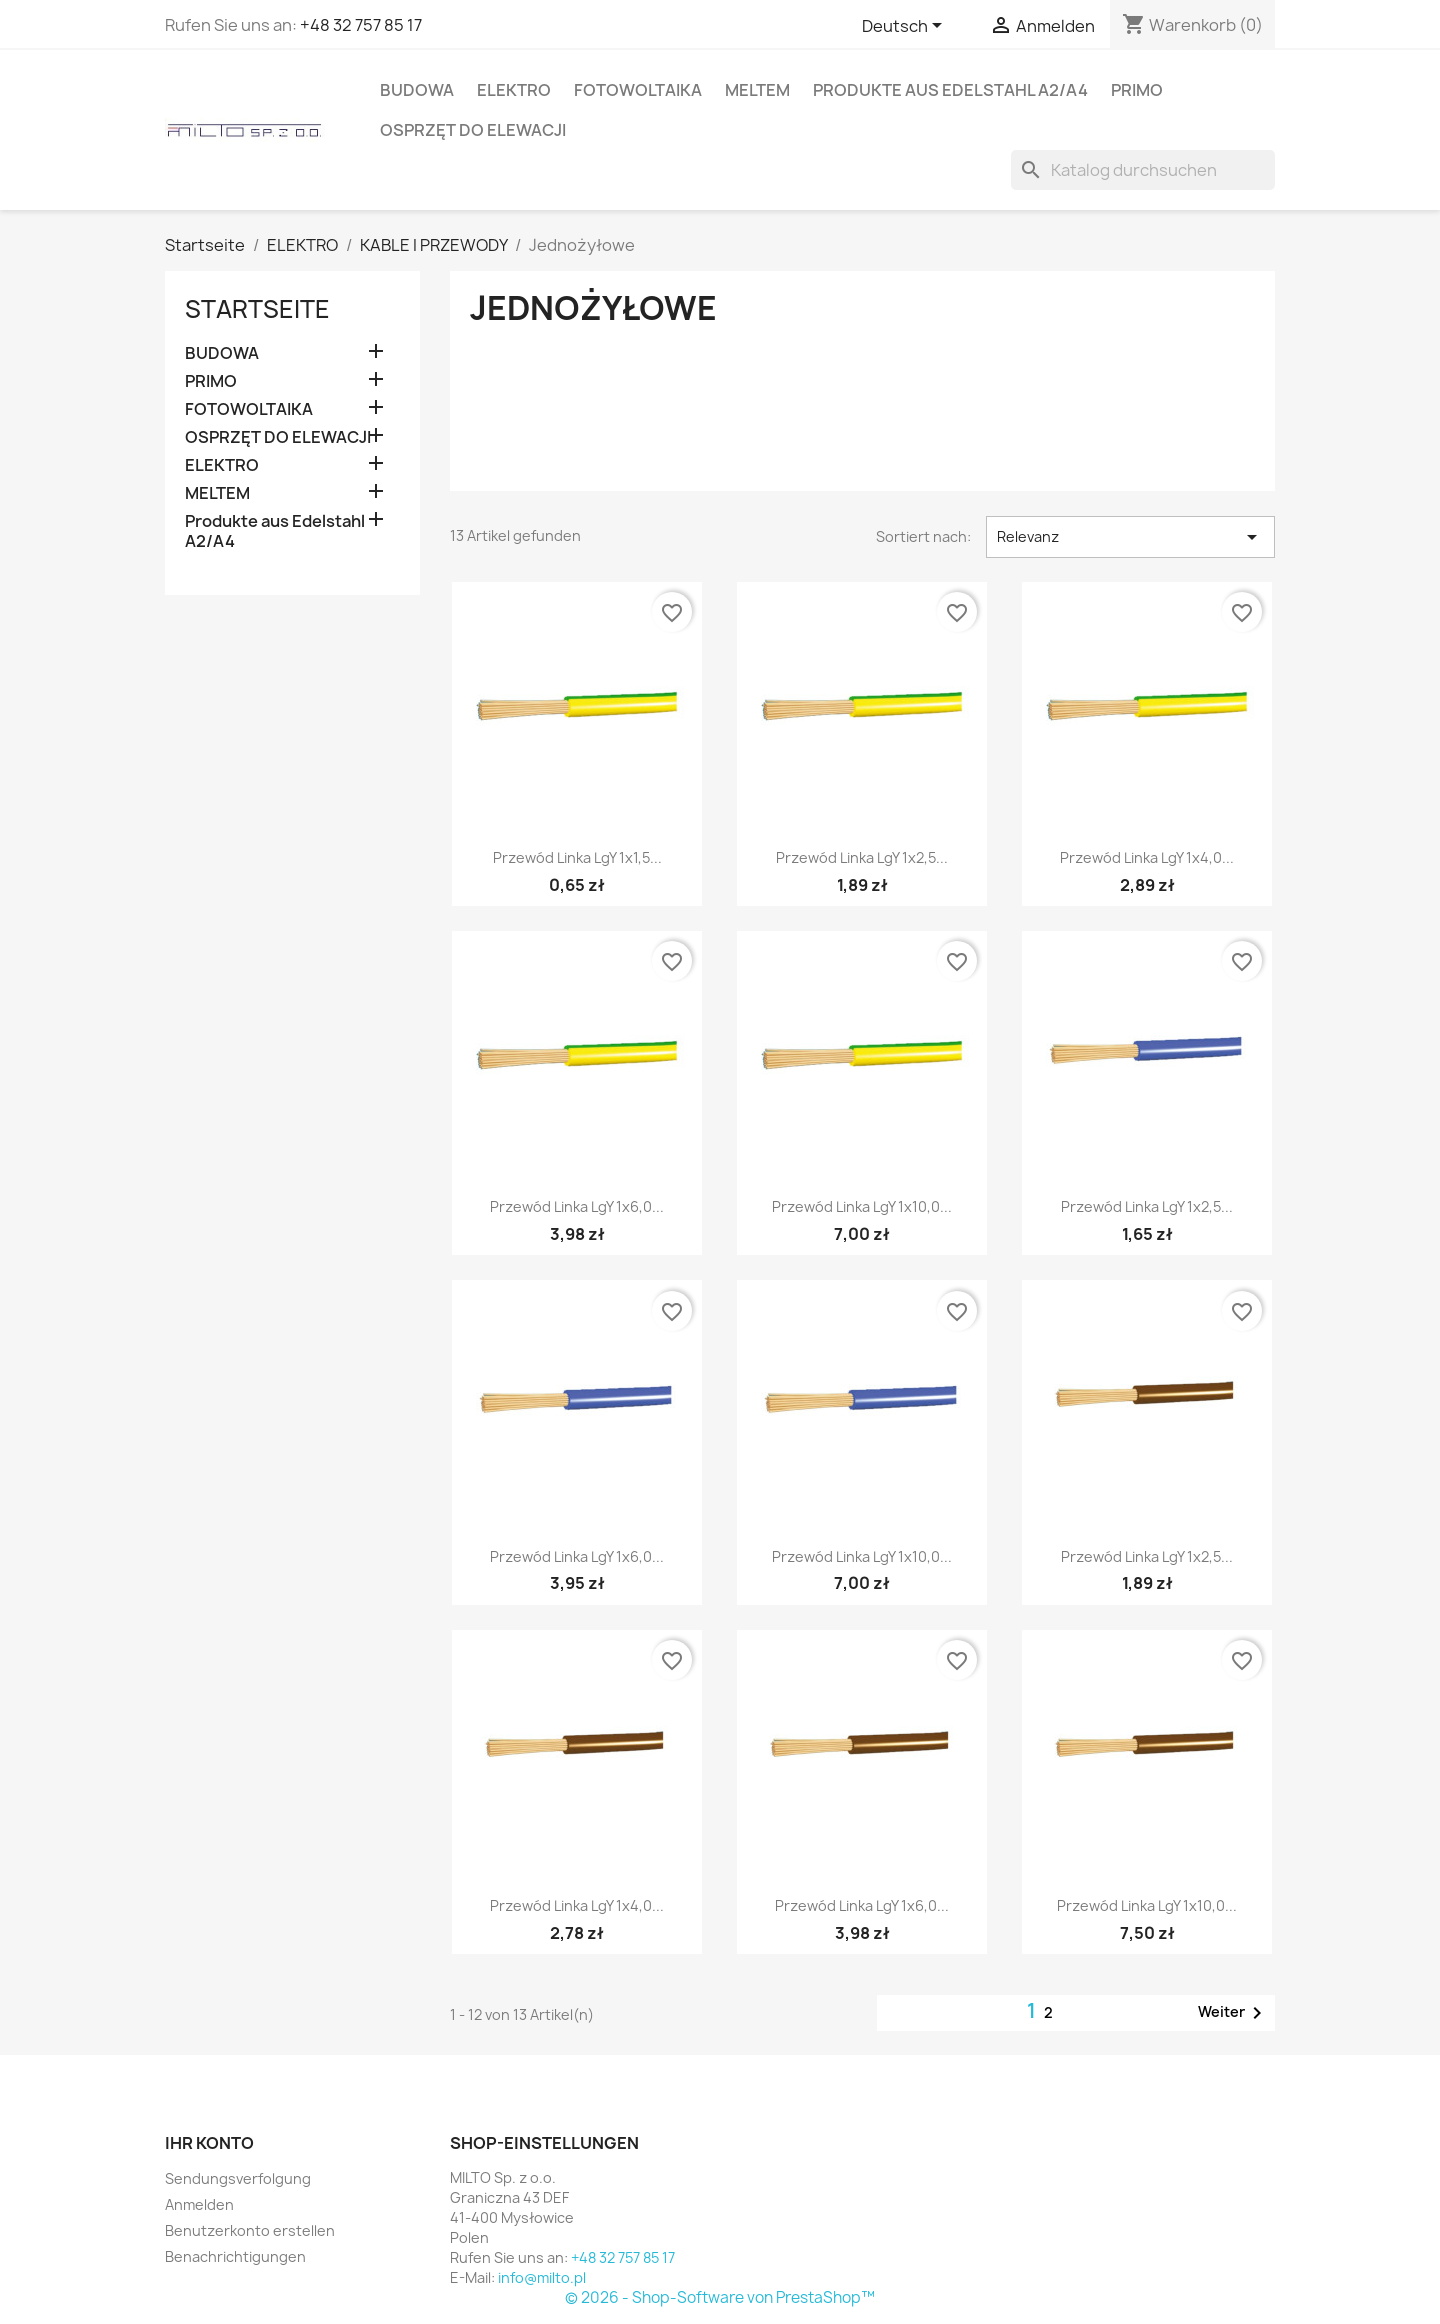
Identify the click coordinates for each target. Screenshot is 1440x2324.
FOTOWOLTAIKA (638, 90)
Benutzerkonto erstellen (250, 2230)
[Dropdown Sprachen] (905, 27)
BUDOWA (417, 90)
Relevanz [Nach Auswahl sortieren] (1130, 537)
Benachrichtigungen (235, 2256)
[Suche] (1143, 170)
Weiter (1233, 2013)
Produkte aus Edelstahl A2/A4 (950, 90)
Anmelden (199, 2204)
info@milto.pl (542, 2277)
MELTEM (757, 90)
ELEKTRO (514, 90)
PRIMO (1137, 90)
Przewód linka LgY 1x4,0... (1147, 857)
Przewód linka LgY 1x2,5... (862, 857)
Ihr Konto (209, 2143)
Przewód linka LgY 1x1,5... (577, 857)
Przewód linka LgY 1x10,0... (862, 1206)
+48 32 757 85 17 (361, 25)
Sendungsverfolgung (238, 2178)
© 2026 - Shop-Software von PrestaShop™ (720, 2297)
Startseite (257, 309)
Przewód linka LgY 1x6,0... (577, 1206)
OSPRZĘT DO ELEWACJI (473, 130)
